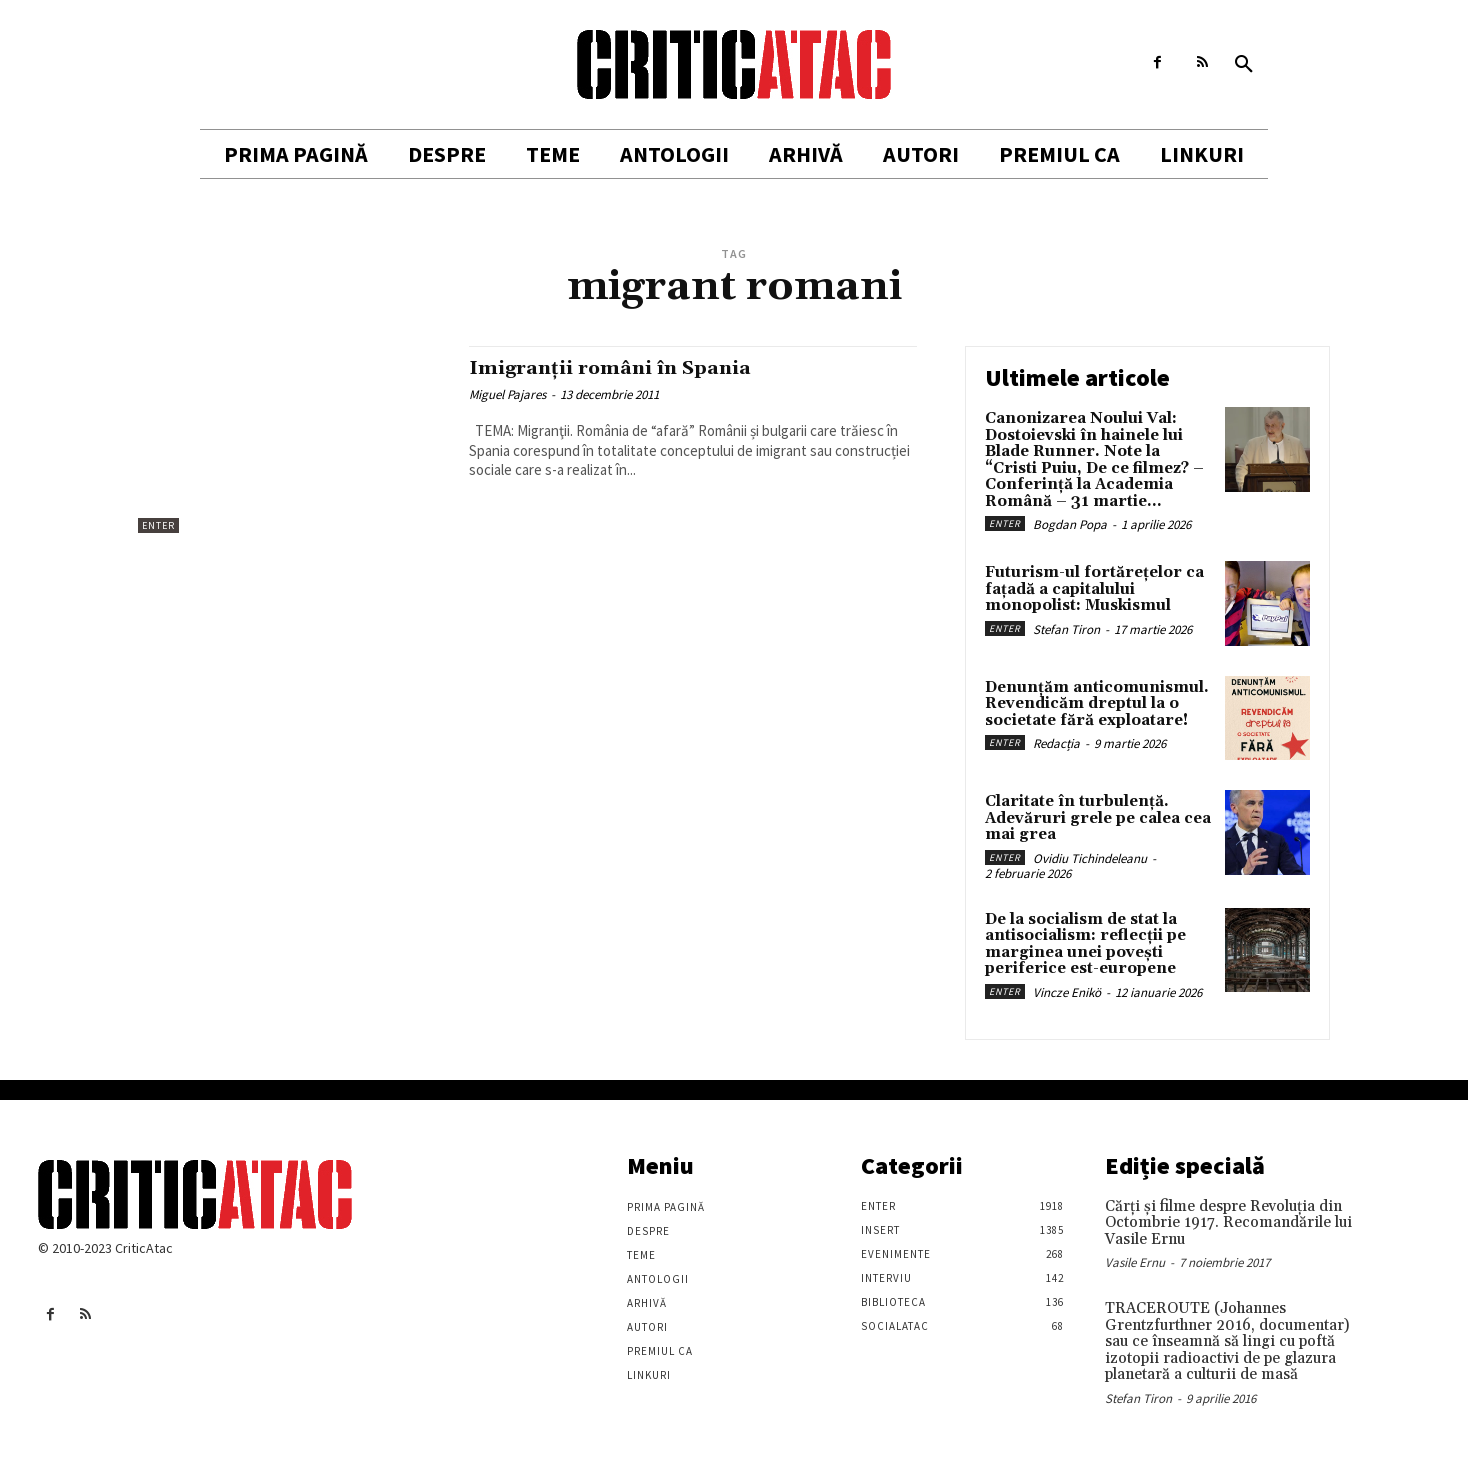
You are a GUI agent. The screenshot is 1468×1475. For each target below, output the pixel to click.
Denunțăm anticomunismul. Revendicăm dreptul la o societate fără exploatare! (1097, 704)
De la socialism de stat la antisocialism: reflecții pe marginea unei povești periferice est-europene (1085, 944)
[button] (1244, 65)
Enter (158, 525)
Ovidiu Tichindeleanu (1090, 858)
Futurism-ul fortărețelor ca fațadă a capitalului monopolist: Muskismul (1094, 589)
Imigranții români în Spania (622, 368)
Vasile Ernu (1135, 1262)
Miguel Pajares (507, 394)
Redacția (1056, 743)
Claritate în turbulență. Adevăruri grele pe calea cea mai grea (1098, 818)
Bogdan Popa (1070, 524)
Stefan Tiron (1066, 629)
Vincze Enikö (1067, 992)
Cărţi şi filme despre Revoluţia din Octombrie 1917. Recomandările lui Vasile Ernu (1228, 1223)
